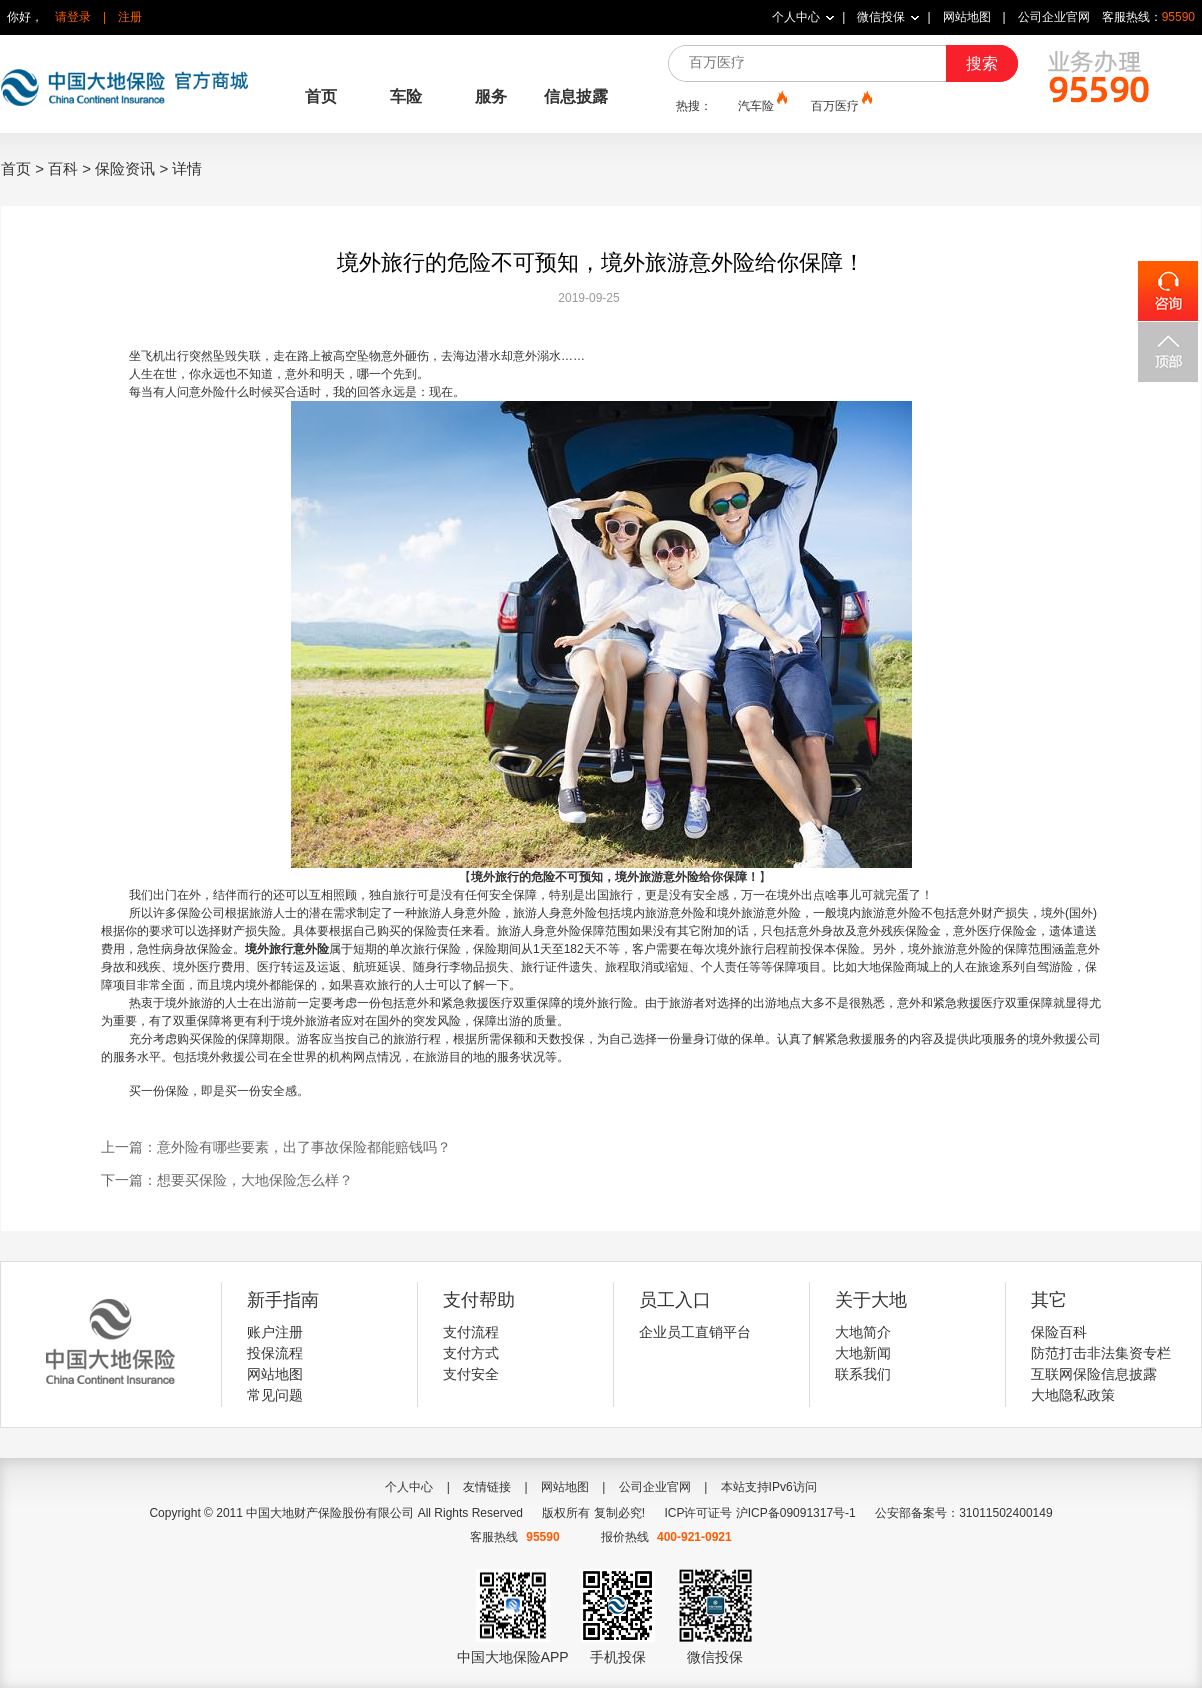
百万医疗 (840, 105)
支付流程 (471, 1332)
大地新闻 (863, 1353)
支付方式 (471, 1353)
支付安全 (471, 1374)
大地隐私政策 (1073, 1395)
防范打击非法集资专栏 (1101, 1353)
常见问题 (275, 1395)
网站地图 (967, 17)
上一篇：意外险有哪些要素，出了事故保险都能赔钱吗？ (276, 1147)
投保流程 (275, 1353)
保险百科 (1059, 1332)
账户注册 (275, 1332)
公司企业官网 (1054, 17)
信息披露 (576, 96)
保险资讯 (125, 168)
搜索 (982, 63)
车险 (406, 96)
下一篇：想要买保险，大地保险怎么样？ (227, 1180)
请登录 (73, 17)
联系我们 (863, 1374)
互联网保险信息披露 (1094, 1374)
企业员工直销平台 (695, 1332)
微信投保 (881, 17)
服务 (491, 96)
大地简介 (863, 1332)
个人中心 (796, 17)
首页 (321, 96)
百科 (63, 168)
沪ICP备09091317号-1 (796, 1513)
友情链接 (487, 1487)
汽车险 (761, 105)
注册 (130, 17)
